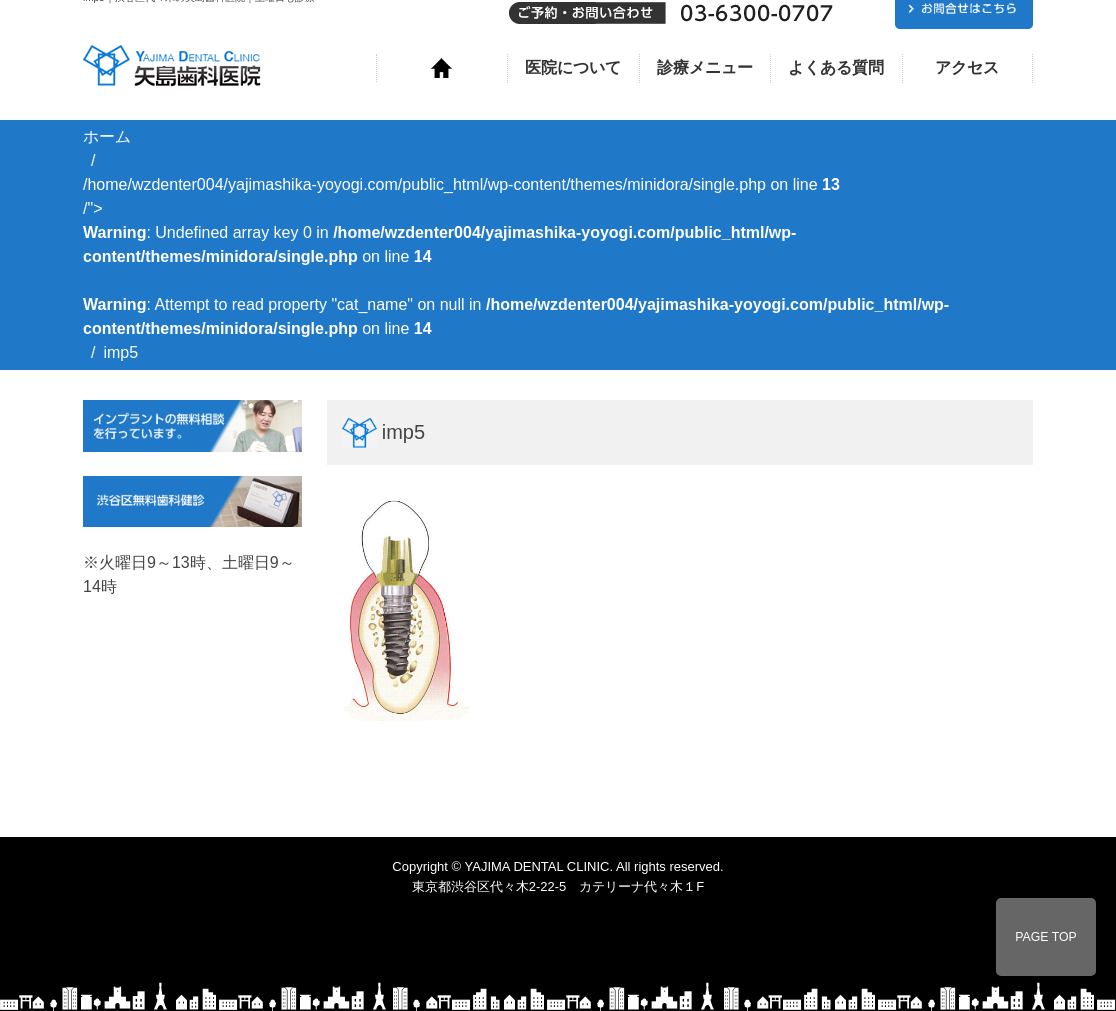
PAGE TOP (1046, 937)
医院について (573, 67)
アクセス (967, 67)
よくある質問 (836, 67)
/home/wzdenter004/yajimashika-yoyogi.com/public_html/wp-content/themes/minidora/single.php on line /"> (516, 256)
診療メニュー (705, 67)
